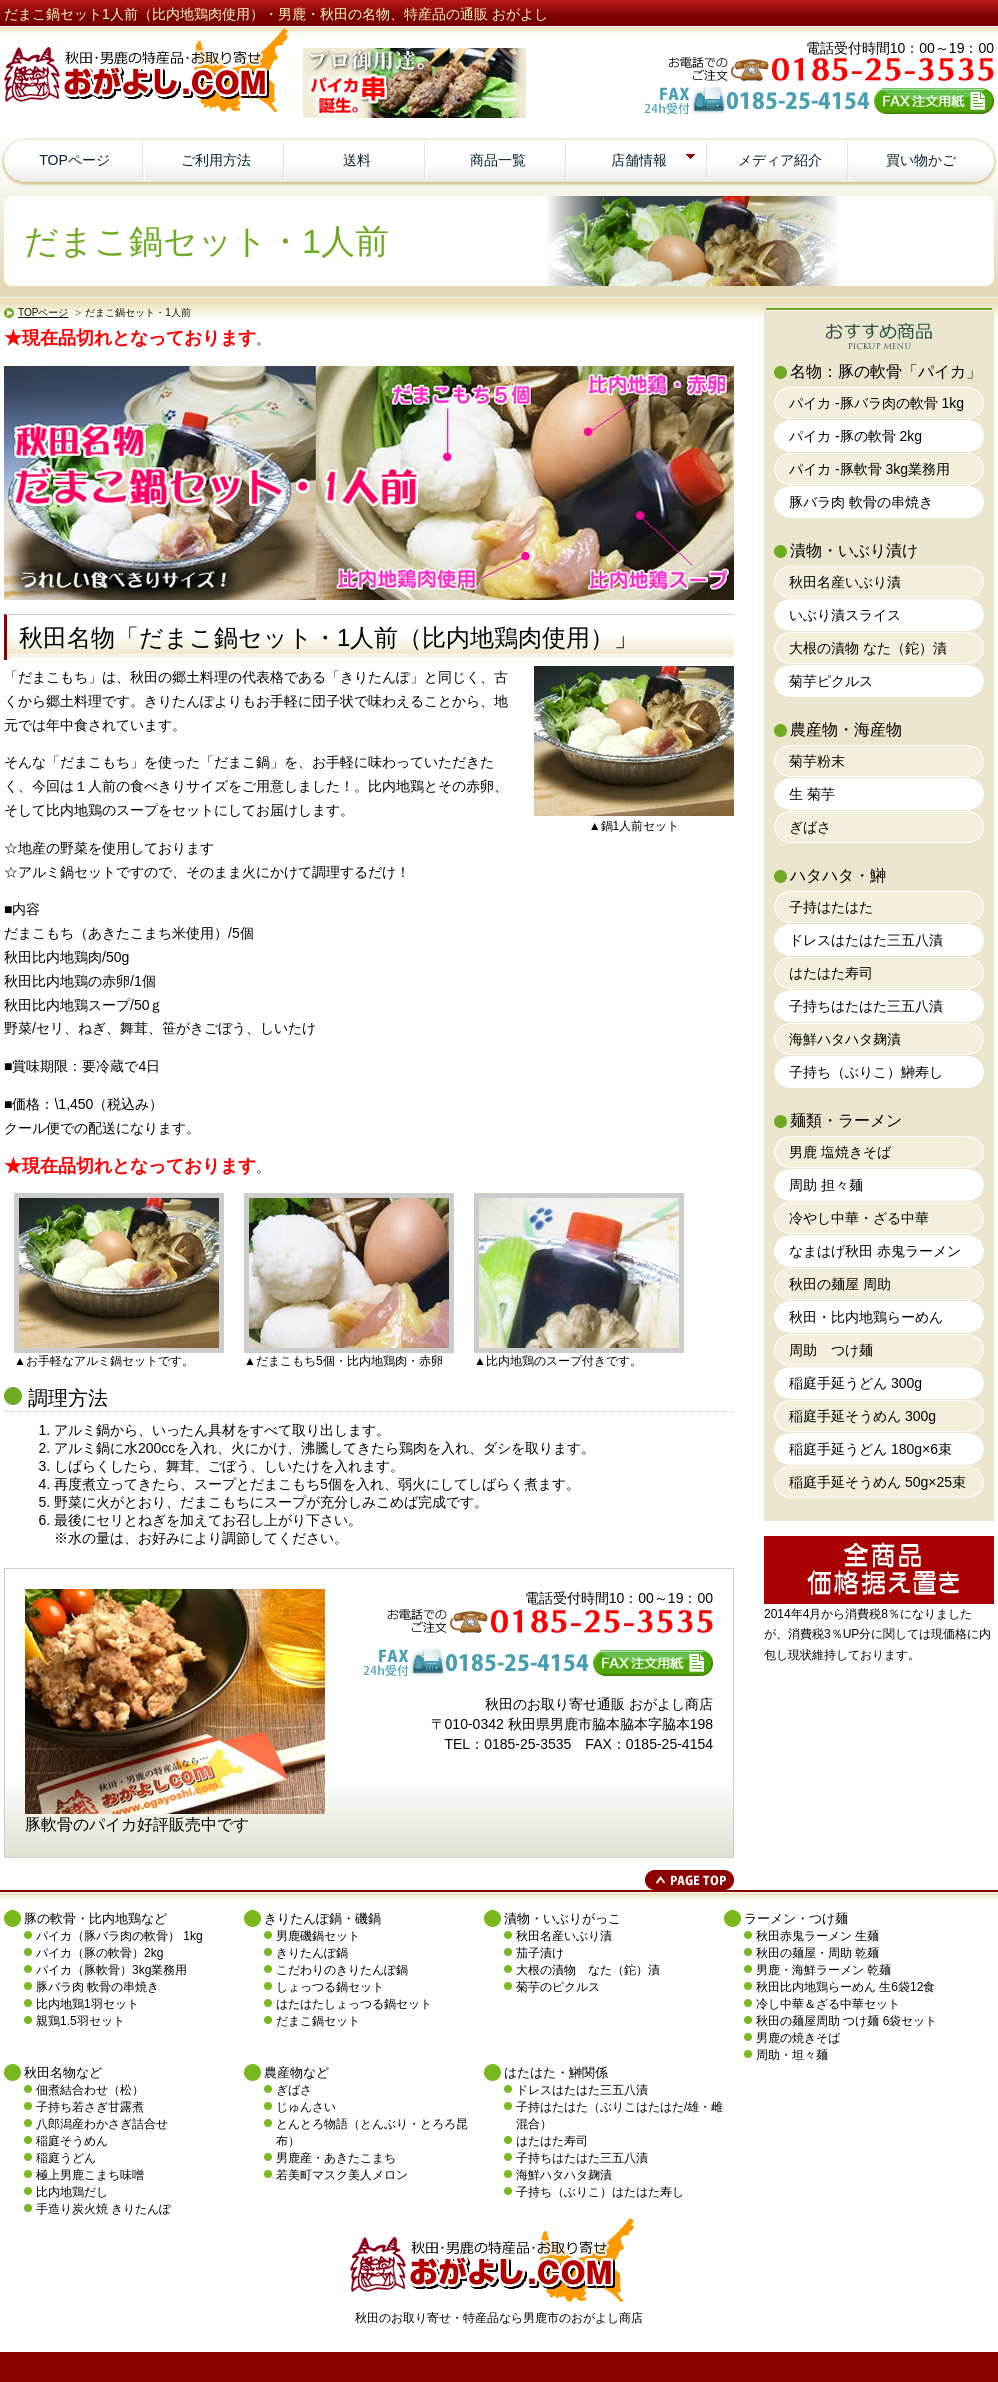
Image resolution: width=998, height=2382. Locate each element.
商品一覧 (498, 160)
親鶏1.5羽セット (80, 2021)
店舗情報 (657, 159)
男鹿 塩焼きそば (840, 1152)
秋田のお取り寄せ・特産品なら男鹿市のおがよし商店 (499, 2318)
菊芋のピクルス (558, 1987)
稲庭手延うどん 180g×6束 (870, 1449)
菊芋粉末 (817, 761)
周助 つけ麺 (831, 1350)
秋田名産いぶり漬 (845, 582)
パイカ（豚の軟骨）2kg (99, 1953)
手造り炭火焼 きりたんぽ (103, 2209)
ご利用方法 (216, 160)
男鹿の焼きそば (798, 2038)
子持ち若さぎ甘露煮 (90, 2107)
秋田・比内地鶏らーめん (866, 1317)
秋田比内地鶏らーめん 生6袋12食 (845, 1987)
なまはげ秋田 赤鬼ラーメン (875, 1251)
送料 (357, 160)
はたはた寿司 (831, 973)
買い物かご (921, 160)
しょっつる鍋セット (330, 1987)
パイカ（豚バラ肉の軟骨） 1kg (119, 1936)
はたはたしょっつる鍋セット (354, 2004)
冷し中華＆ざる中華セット (828, 2004)
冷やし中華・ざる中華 (859, 1218)
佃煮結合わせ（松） (90, 2090)
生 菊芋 (812, 794)
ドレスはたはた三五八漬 (866, 940)
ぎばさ (810, 827)
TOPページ (74, 160)
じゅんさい (306, 2107)
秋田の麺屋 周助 (840, 1284)
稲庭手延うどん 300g (855, 1383)
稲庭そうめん (72, 2141)
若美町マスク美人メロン (342, 2175)
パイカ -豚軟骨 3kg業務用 (869, 469)
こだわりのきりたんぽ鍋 (342, 1970)
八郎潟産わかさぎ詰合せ (102, 2124)
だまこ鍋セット (318, 2021)
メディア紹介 (780, 160)
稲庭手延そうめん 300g (862, 1416)
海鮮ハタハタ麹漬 (845, 1039)
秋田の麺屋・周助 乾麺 (817, 1953)
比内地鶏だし (72, 2192)
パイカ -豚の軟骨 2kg (855, 436)
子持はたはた (831, 907)
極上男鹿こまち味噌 (90, 2175)
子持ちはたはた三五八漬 (866, 1006)
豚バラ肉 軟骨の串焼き (861, 502)
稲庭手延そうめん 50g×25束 (877, 1482)
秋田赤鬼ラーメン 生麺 (817, 1936)
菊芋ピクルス (831, 681)
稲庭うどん (66, 2158)
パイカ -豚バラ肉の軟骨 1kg (876, 403)
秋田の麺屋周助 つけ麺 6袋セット (846, 2021)
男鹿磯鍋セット (318, 1936)
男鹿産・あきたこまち (336, 2158)
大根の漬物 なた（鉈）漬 (868, 648)
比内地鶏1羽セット (87, 2004)
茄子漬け (540, 1953)
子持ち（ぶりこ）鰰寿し (866, 1072)
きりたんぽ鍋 (312, 1953)
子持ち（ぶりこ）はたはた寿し (600, 2192)
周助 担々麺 (826, 1185)
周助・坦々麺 (792, 2055)
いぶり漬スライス (845, 615)
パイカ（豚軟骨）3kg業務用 (111, 1970)
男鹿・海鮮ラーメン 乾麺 (823, 1970)
